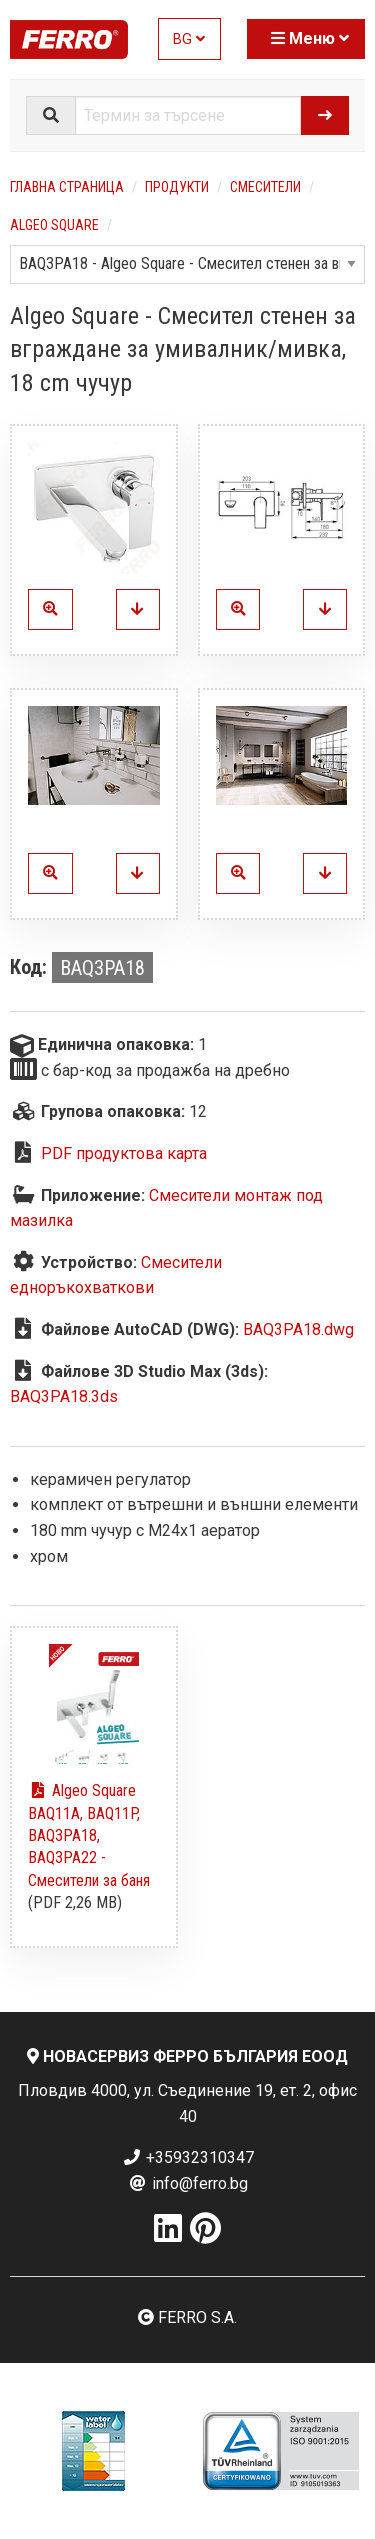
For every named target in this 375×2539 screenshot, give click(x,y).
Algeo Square (54, 225)
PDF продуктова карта (124, 1153)
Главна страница (67, 187)
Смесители (265, 187)
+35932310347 (188, 2157)
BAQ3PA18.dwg (298, 1329)
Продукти (177, 187)
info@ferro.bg (188, 2183)
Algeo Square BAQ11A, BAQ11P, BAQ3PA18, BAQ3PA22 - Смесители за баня (89, 1835)
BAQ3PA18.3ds (64, 1396)
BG (189, 39)
